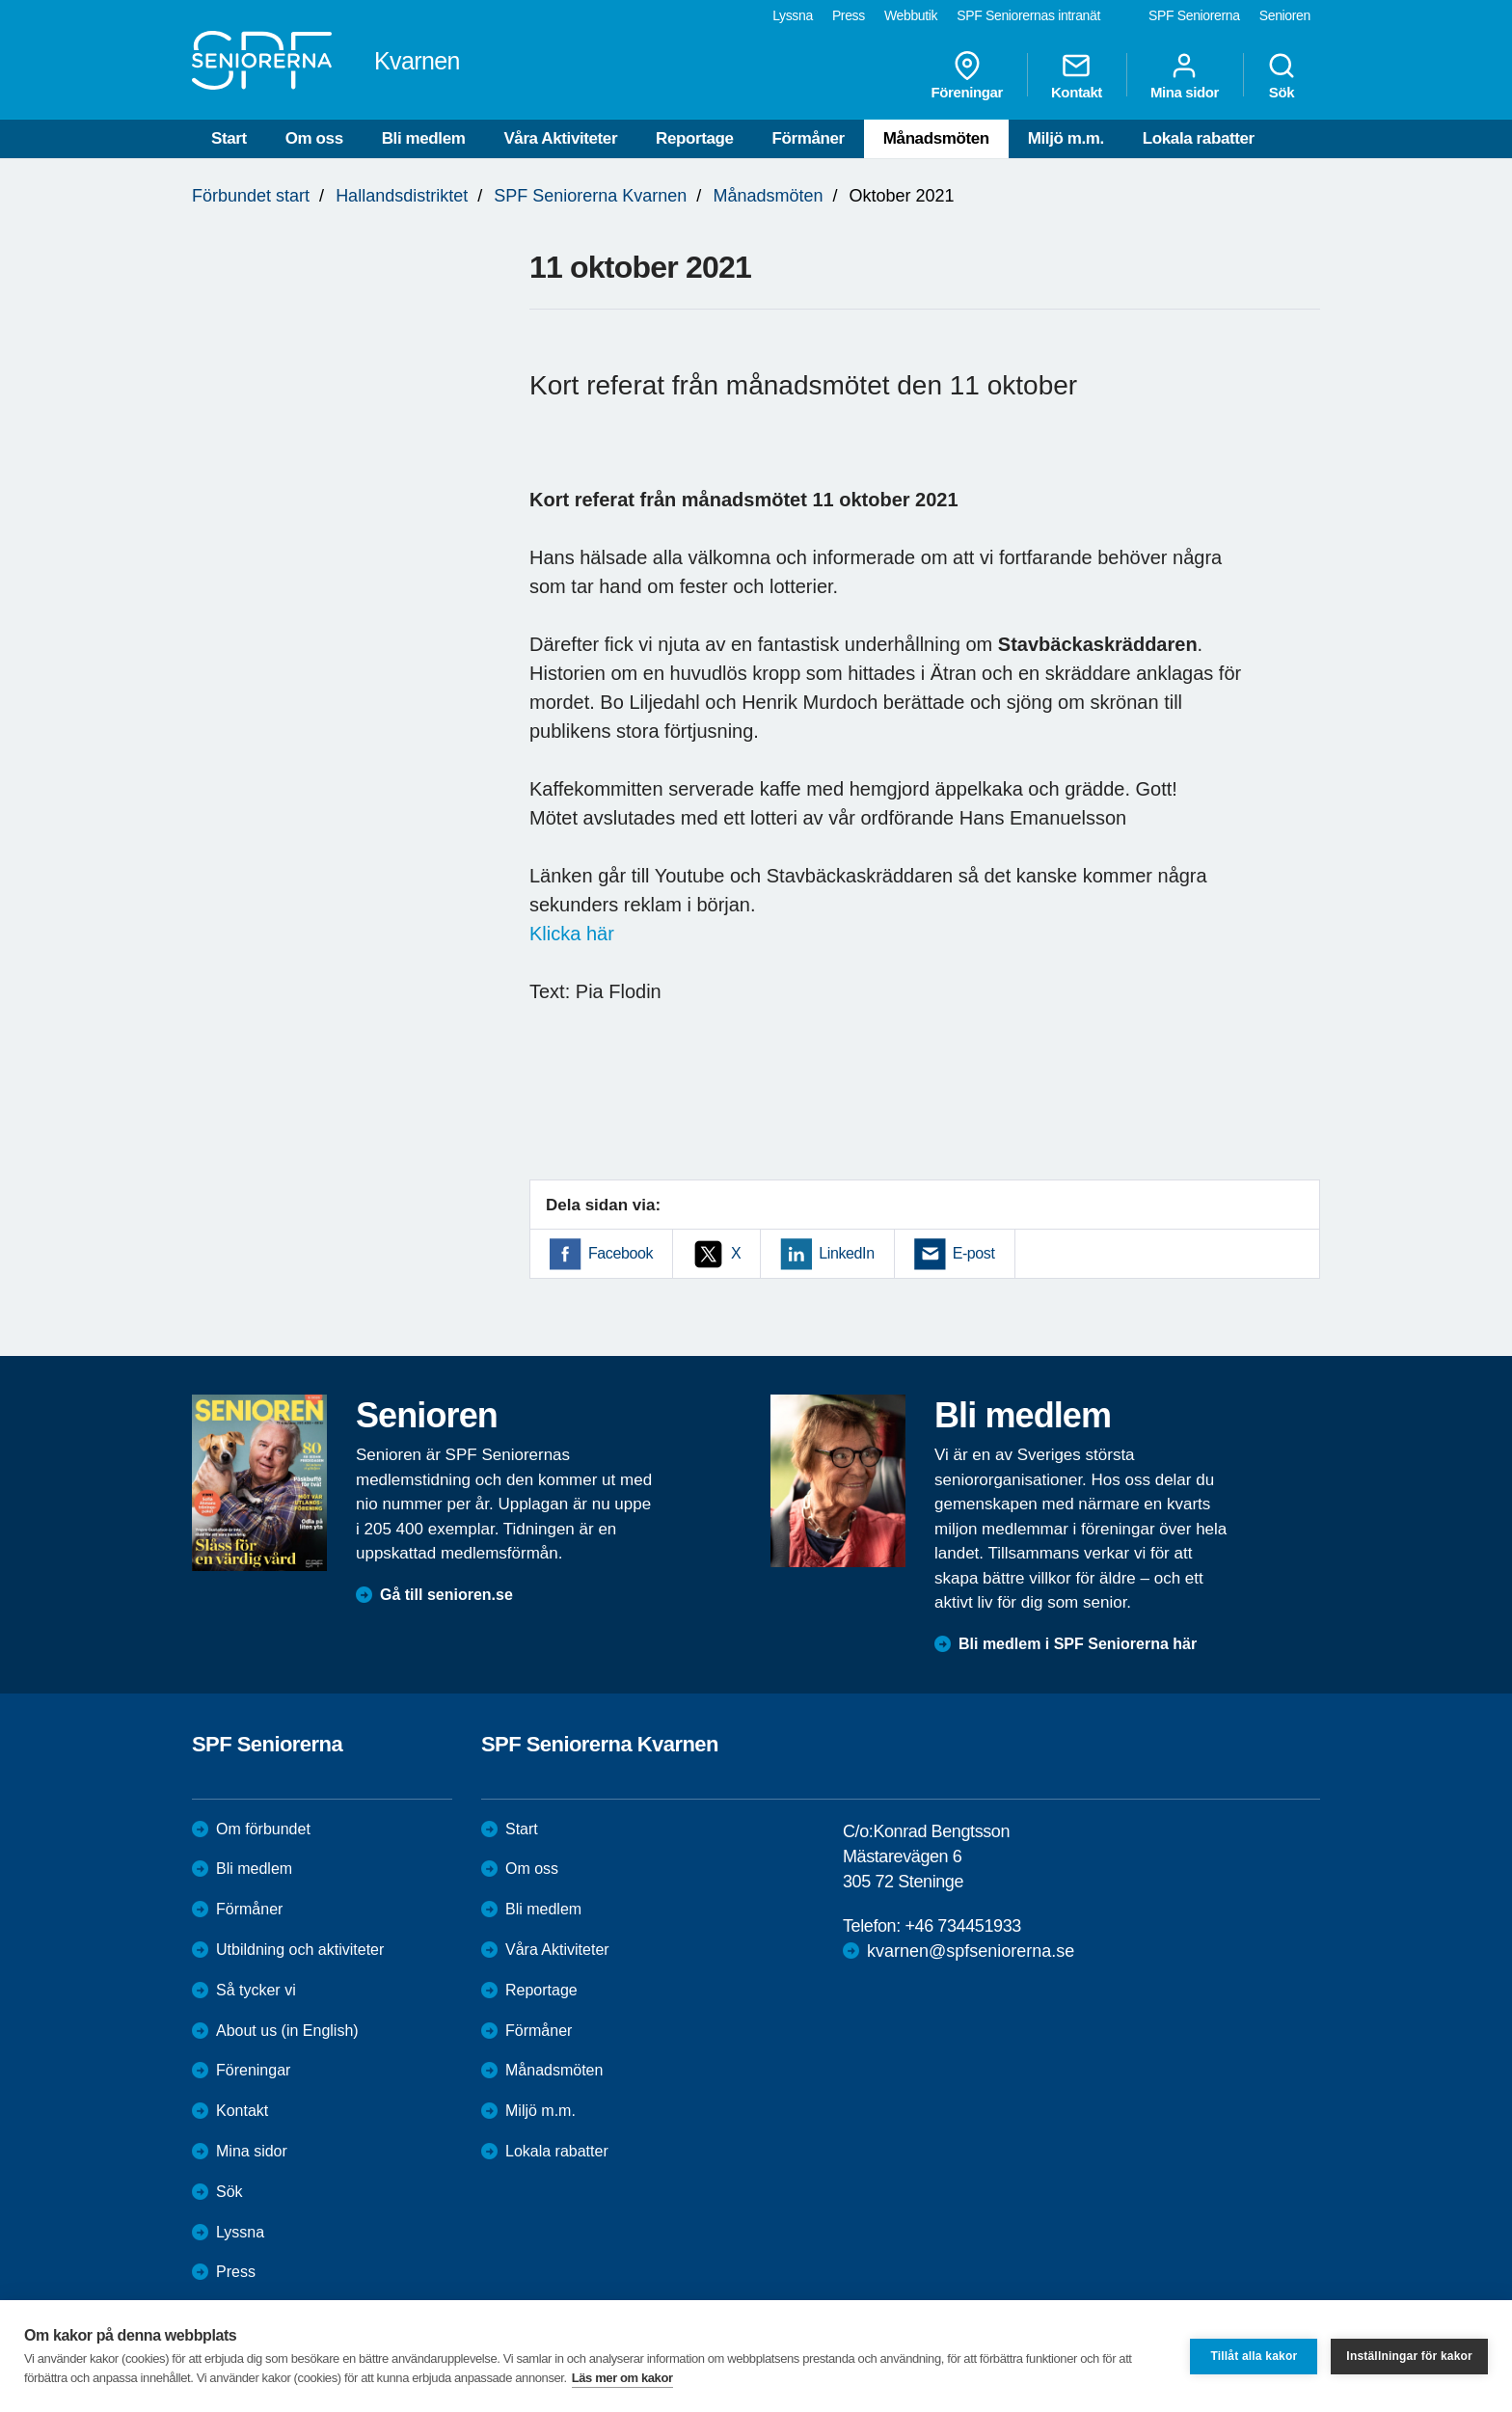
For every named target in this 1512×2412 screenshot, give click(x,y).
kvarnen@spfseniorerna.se (970, 1951)
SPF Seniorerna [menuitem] (1194, 15)
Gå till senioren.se (446, 1594)
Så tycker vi (256, 1990)
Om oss (314, 138)
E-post (974, 1253)
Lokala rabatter (1199, 138)
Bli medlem (424, 138)
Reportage (694, 138)
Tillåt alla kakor (1253, 2356)
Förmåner (808, 138)
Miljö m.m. (1066, 138)
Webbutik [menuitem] (910, 15)
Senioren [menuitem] (1284, 15)
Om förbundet (263, 1829)
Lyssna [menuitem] (792, 15)
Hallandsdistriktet (402, 195)
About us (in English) (287, 2030)
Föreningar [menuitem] (967, 75)
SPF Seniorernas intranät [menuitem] (1028, 15)
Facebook (620, 1253)
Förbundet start (251, 195)
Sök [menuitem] (1281, 75)
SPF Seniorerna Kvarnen (590, 195)
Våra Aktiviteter (560, 138)
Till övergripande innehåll (0, 0)
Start (229, 138)
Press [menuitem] (848, 15)
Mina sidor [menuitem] (1184, 75)
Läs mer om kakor (622, 2378)
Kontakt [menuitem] (1076, 75)
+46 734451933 (962, 1926)
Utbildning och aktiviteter (300, 1949)
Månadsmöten (936, 138)
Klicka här (571, 933)
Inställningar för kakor (1409, 2356)
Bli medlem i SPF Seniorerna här (1077, 1644)
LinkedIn (846, 1253)
